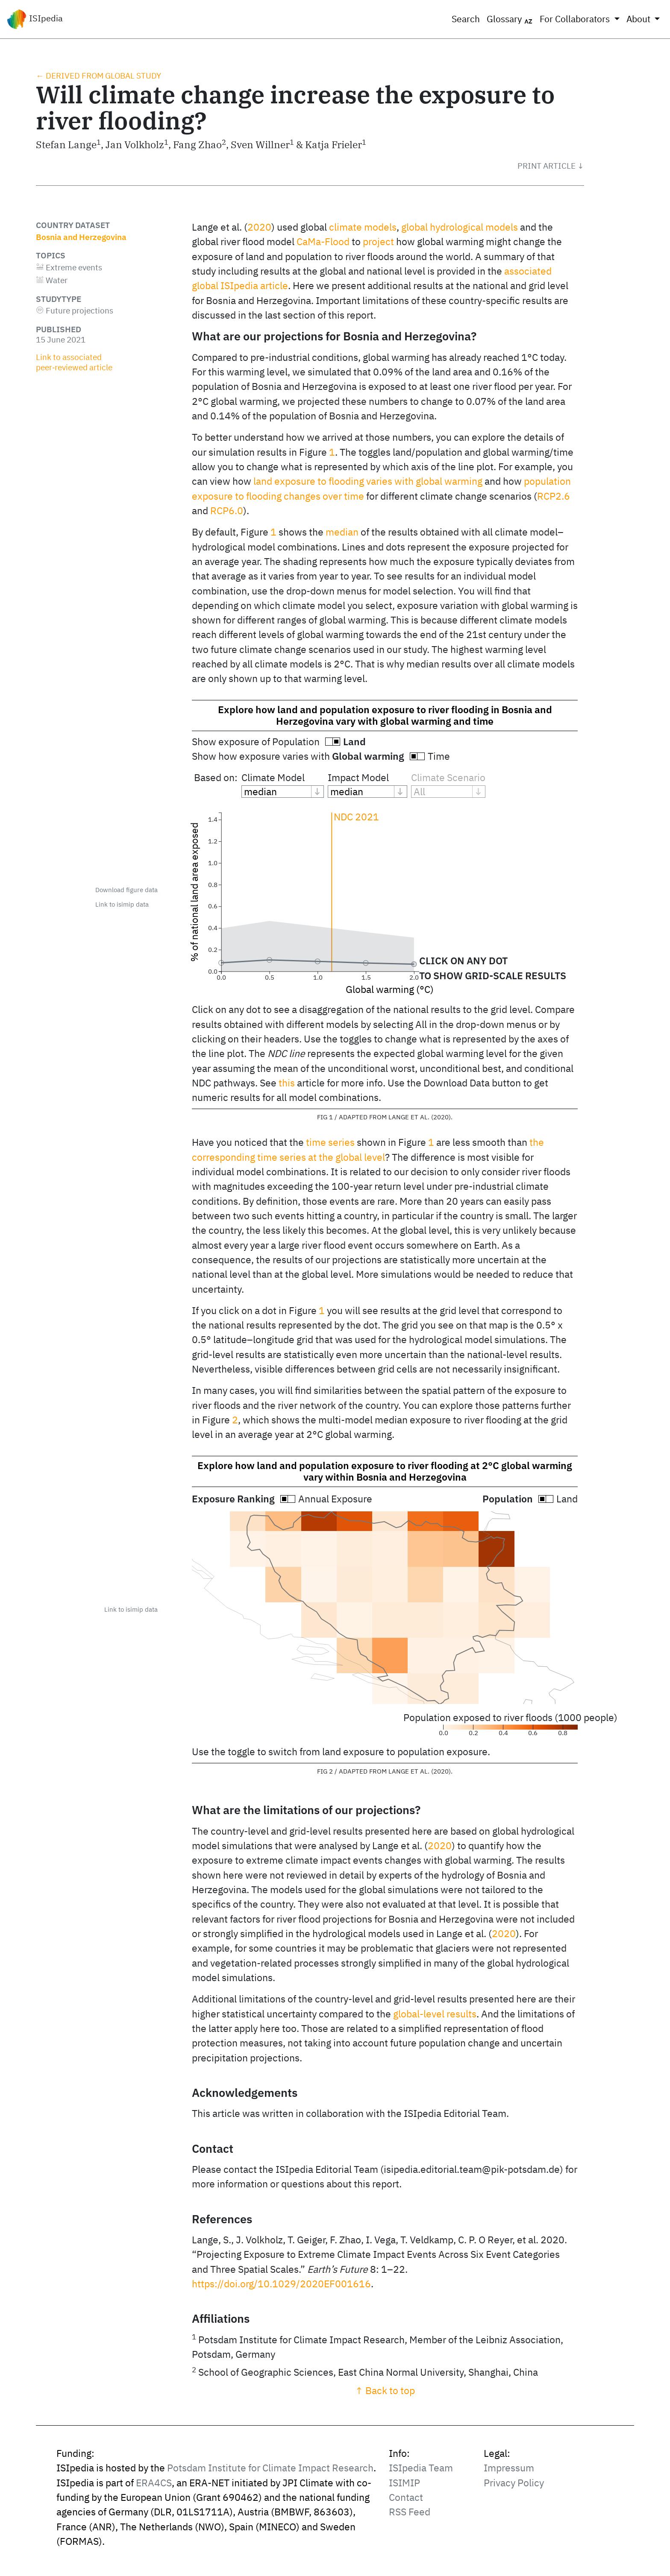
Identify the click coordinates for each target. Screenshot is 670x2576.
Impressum (509, 2468)
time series (330, 1142)
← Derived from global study (98, 75)
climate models (363, 227)
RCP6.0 (226, 510)
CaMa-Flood (323, 241)
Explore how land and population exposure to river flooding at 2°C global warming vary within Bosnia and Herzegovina (384, 1471)
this (287, 1083)
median (342, 532)
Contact (406, 2497)
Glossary (510, 19)
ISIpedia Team (421, 2468)
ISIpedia (35, 19)
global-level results (434, 2014)
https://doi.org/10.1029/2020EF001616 (281, 2283)
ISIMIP (404, 2482)
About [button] (639, 19)
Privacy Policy (514, 2482)
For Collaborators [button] (576, 19)
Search (466, 19)
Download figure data (126, 890)
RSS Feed (409, 2512)
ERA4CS (154, 2482)
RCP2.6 (553, 496)
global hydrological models (459, 227)
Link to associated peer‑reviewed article (74, 362)
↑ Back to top (385, 2390)
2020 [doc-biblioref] (259, 227)
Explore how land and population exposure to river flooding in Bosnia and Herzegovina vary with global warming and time (385, 715)
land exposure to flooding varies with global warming (367, 481)
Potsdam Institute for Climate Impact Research (270, 2468)
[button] (550, 166)
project (378, 241)
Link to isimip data (122, 904)
